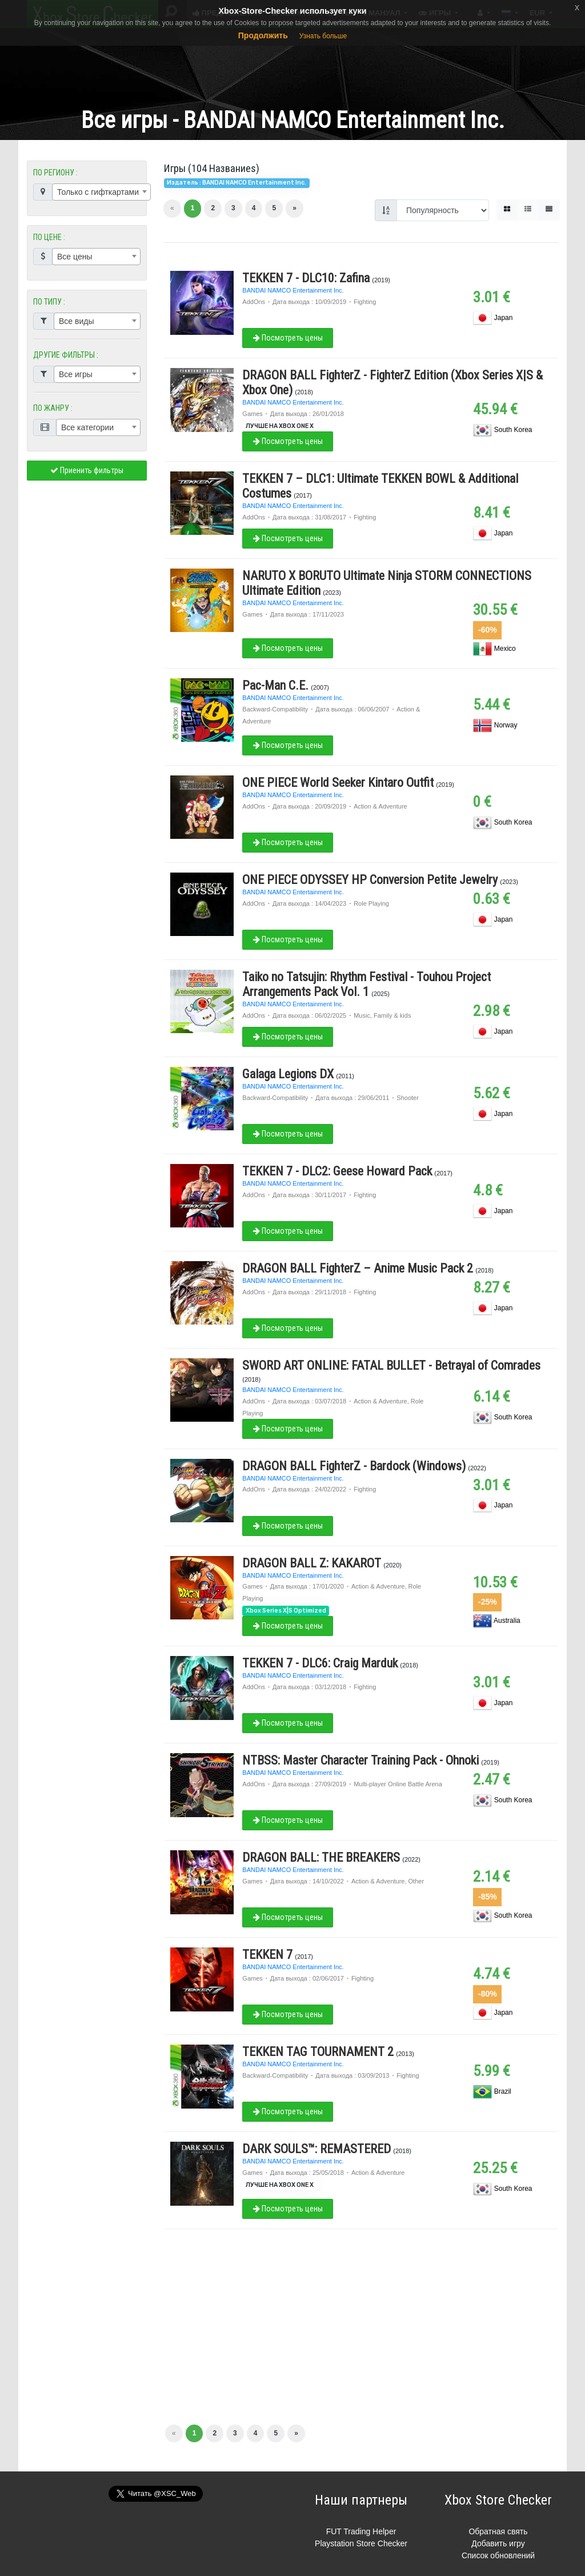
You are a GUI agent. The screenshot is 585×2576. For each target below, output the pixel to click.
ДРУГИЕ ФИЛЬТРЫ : (65, 354)
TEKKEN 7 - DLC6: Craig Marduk (320, 1663)
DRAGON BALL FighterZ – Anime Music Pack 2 (357, 1268)
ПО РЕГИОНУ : (55, 172)
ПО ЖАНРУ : (53, 408)
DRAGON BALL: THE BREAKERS (321, 1857)
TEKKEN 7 (267, 1954)
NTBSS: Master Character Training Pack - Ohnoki (360, 1760)
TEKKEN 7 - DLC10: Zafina (306, 278)
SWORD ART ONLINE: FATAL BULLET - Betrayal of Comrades (391, 1365)
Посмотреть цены (288, 337)
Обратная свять (497, 2531)
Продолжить (263, 35)
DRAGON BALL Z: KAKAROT (311, 1563)
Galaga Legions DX (288, 1074)
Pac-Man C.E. (275, 685)
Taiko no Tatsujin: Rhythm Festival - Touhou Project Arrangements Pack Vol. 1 (366, 984)
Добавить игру (497, 2543)
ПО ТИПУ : (49, 301)
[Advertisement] (292, 62)
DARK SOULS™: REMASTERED (316, 2149)
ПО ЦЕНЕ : (49, 237)
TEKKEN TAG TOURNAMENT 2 (318, 2052)
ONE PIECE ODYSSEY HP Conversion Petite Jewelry (370, 880)
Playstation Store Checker (361, 2543)
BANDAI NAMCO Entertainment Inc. (292, 290)
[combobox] (101, 192)
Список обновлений (498, 2555)
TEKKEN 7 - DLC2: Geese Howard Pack (337, 1171)
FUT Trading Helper (361, 2531)
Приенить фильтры (86, 470)
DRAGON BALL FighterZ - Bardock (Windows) (354, 1466)
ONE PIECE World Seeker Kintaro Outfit (338, 782)
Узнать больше (323, 36)
